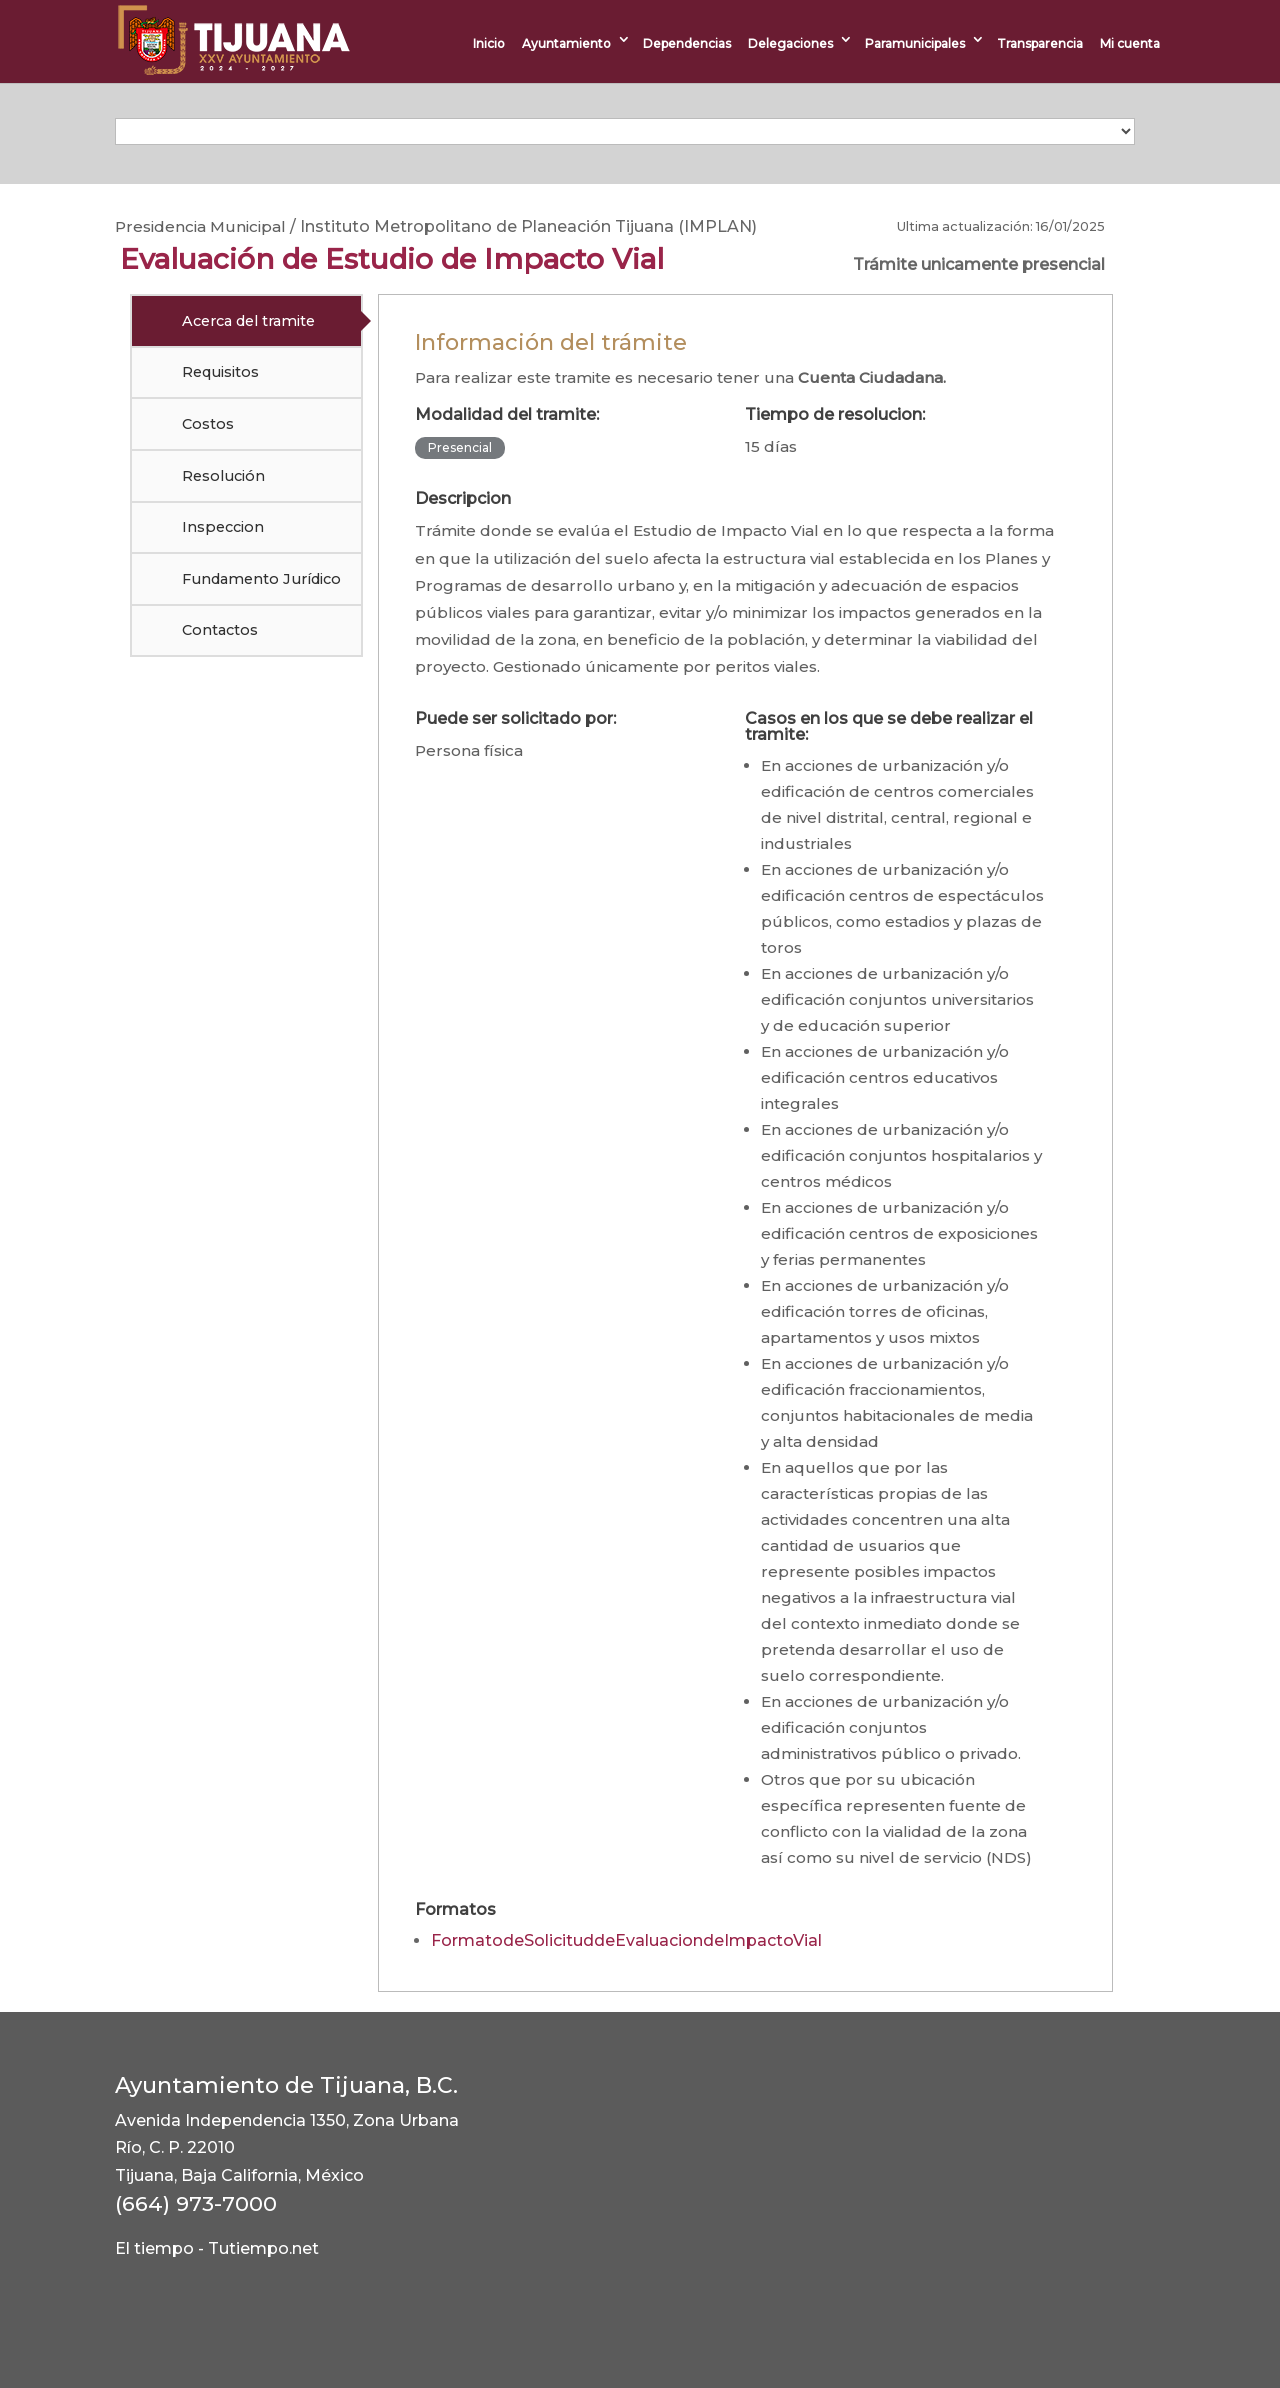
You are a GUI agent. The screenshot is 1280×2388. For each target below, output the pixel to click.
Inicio (489, 43)
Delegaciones (790, 43)
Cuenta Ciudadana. (872, 377)
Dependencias (687, 43)
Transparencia (1040, 43)
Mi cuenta (1130, 43)
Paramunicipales (915, 43)
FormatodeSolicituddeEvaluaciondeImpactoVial (626, 1940)
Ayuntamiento (566, 43)
